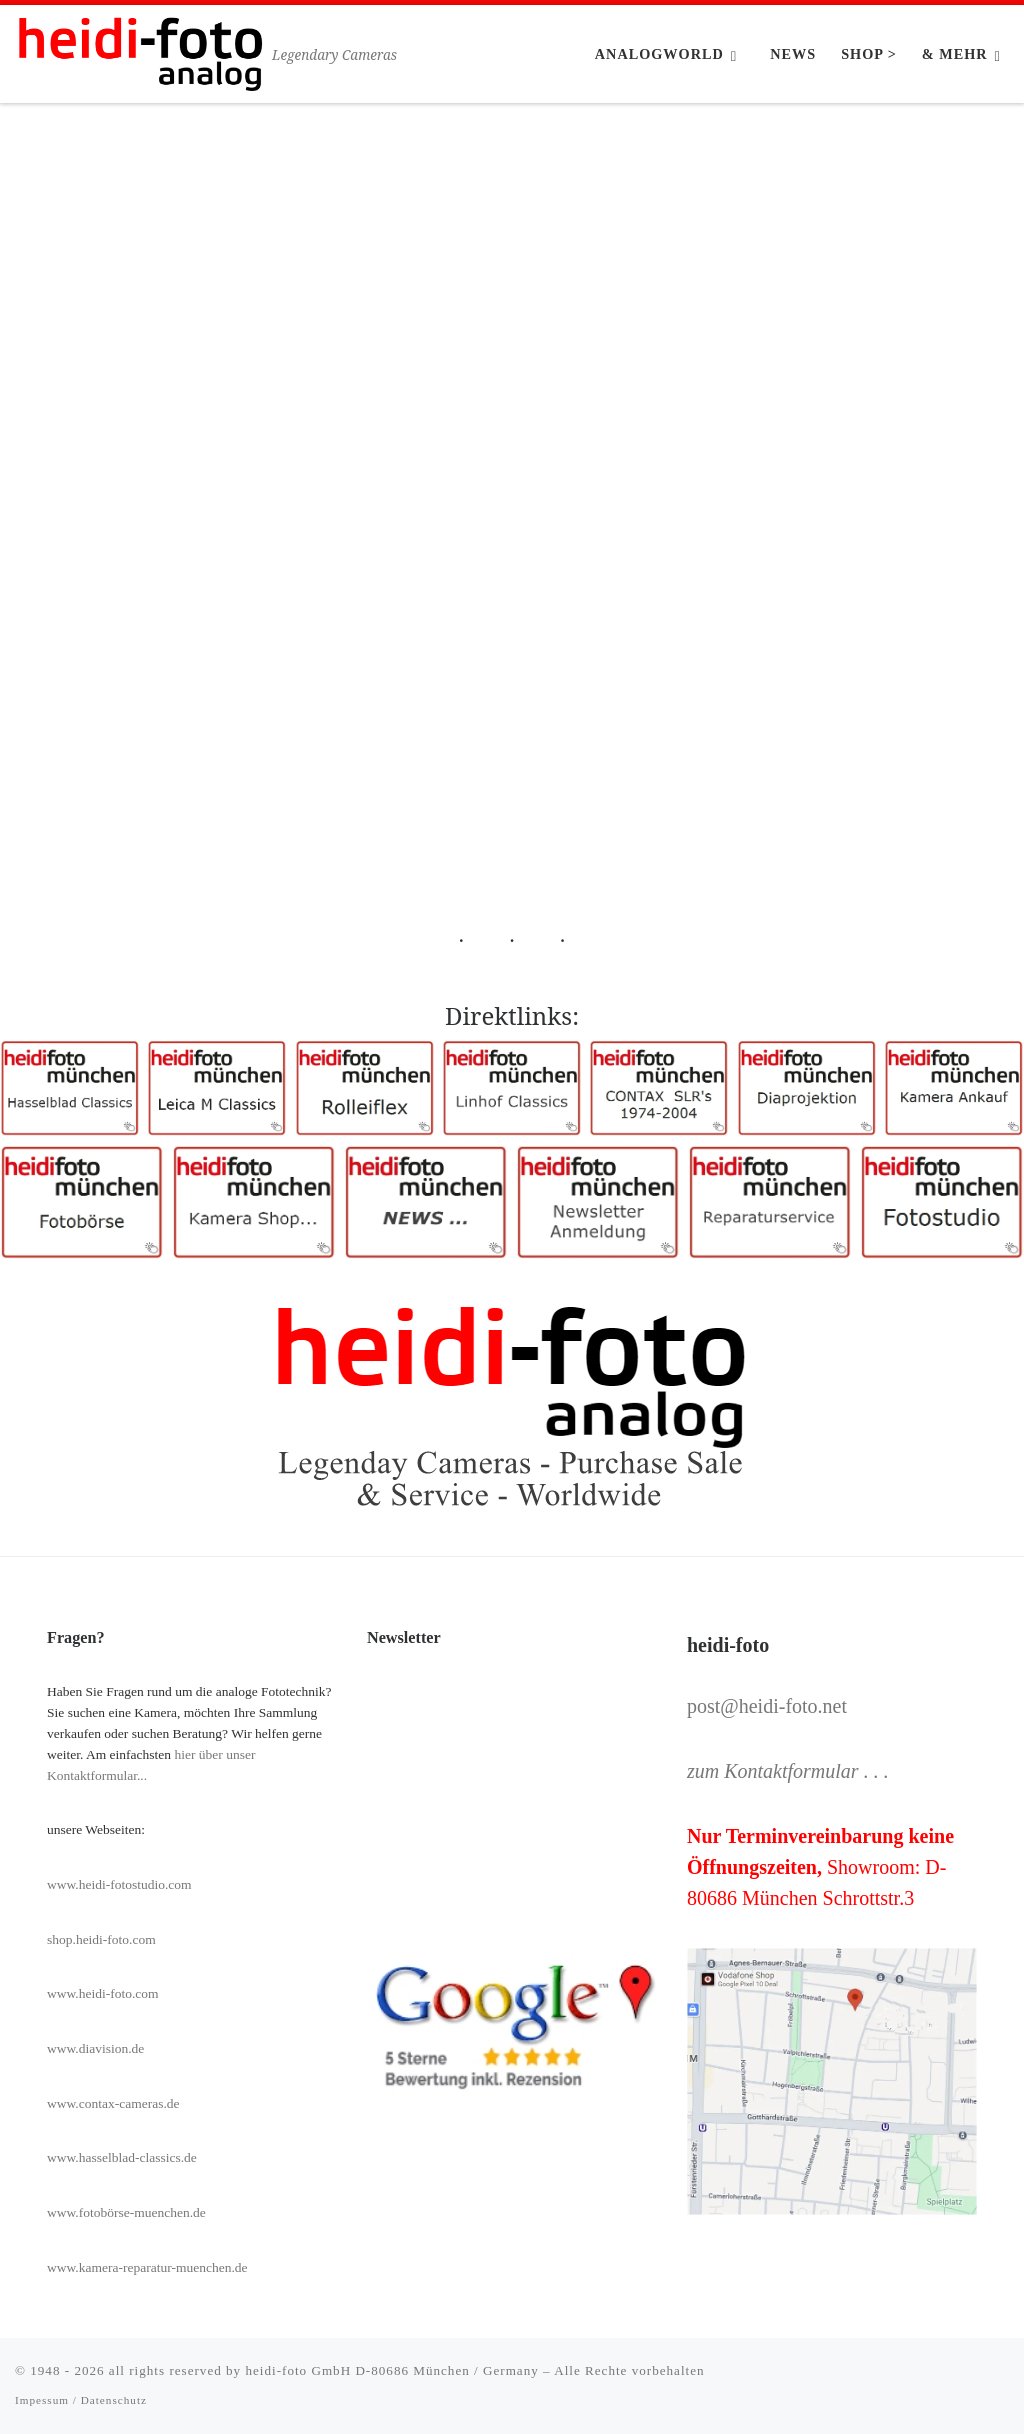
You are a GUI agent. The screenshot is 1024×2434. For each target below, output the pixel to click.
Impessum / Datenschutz (81, 2400)
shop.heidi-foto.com (101, 1939)
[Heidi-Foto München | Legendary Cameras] (140, 50)
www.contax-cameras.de (113, 2103)
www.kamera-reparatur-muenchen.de (147, 2267)
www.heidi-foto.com (103, 1993)
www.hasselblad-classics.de (122, 2157)
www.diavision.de (95, 2048)
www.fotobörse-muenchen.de (126, 2212)
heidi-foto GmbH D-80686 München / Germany (391, 2370)
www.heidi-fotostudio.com (119, 1884)
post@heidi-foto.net (767, 1706)
